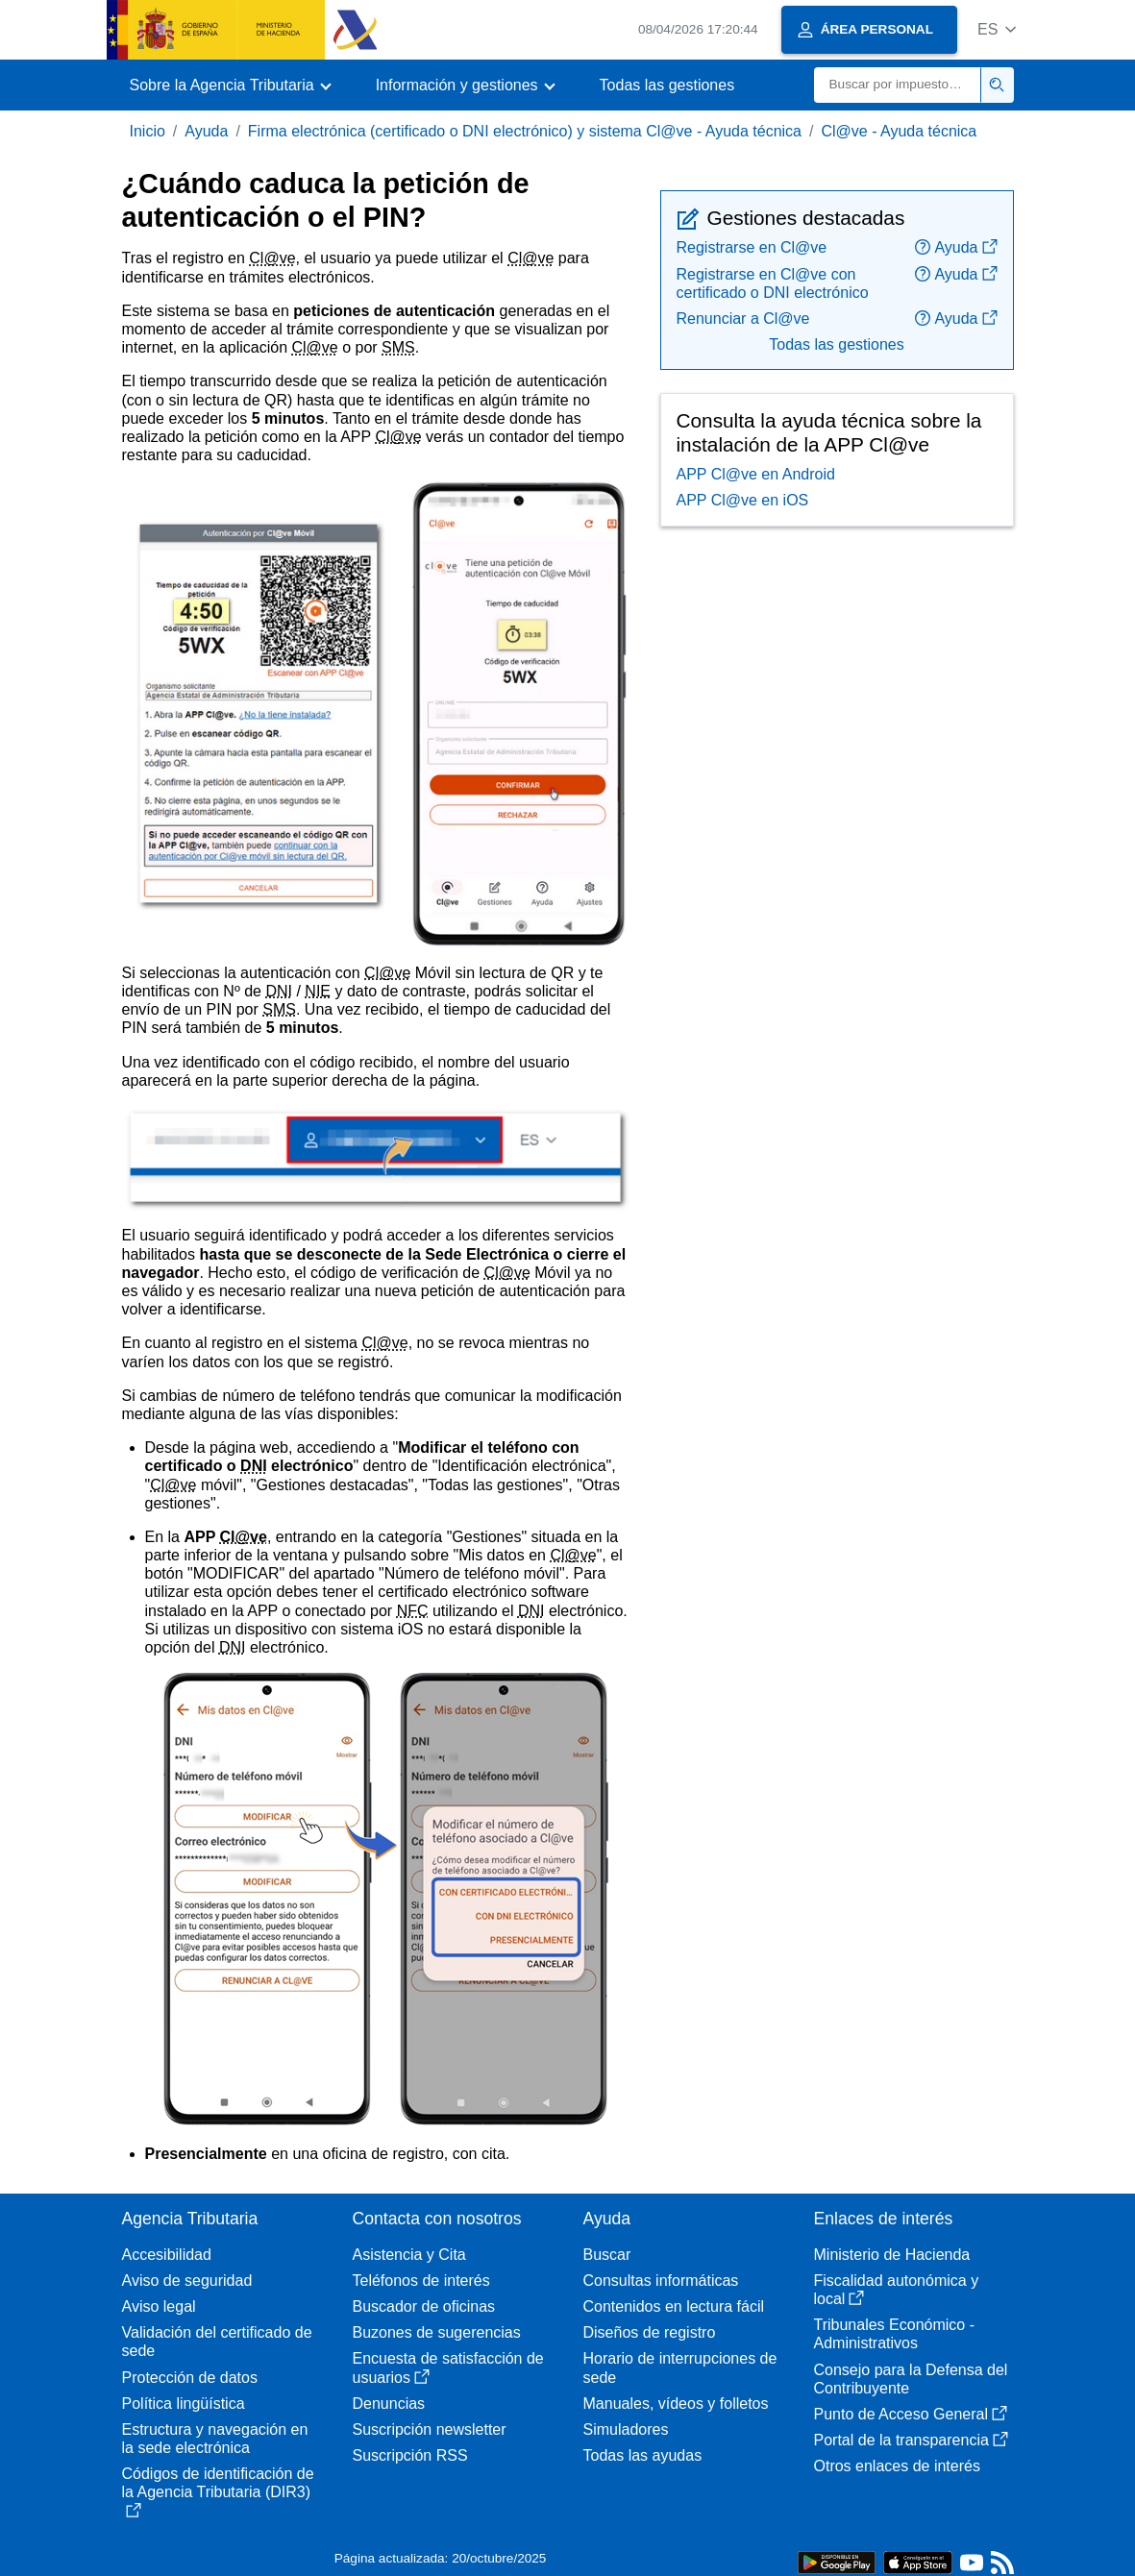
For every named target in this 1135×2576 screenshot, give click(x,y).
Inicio (147, 131)
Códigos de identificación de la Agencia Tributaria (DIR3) (218, 2491)
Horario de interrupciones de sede (680, 2367)
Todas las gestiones (667, 85)
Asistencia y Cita (409, 2254)
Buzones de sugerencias (437, 2332)
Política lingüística (183, 2403)
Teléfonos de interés (421, 2280)
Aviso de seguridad (187, 2280)
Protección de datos (190, 2377)
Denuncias (389, 2403)
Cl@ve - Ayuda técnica (898, 131)
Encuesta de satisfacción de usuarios (448, 2367)
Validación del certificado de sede (217, 2341)
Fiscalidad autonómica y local (896, 2289)
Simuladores (626, 2429)
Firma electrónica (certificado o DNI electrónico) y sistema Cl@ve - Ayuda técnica (525, 131)
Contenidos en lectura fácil (674, 2306)
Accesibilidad (166, 2254)
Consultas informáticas (661, 2280)
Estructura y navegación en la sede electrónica (215, 2438)
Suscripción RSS (410, 2455)
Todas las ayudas (643, 2455)
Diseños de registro (649, 2332)
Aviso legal (159, 2306)
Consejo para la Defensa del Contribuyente (911, 2379)
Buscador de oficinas (424, 2306)
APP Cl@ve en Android (756, 474)
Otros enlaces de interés (897, 2466)
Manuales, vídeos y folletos (676, 2403)
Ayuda (206, 131)
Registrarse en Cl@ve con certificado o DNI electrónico (773, 283)
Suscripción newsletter (429, 2429)
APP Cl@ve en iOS (743, 500)
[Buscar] (897, 85)
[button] (997, 29)
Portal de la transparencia (911, 2440)
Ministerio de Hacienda (892, 2254)
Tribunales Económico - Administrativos (894, 2334)
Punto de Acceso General (910, 2414)
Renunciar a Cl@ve (743, 318)
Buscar (607, 2254)
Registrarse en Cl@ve (752, 247)
